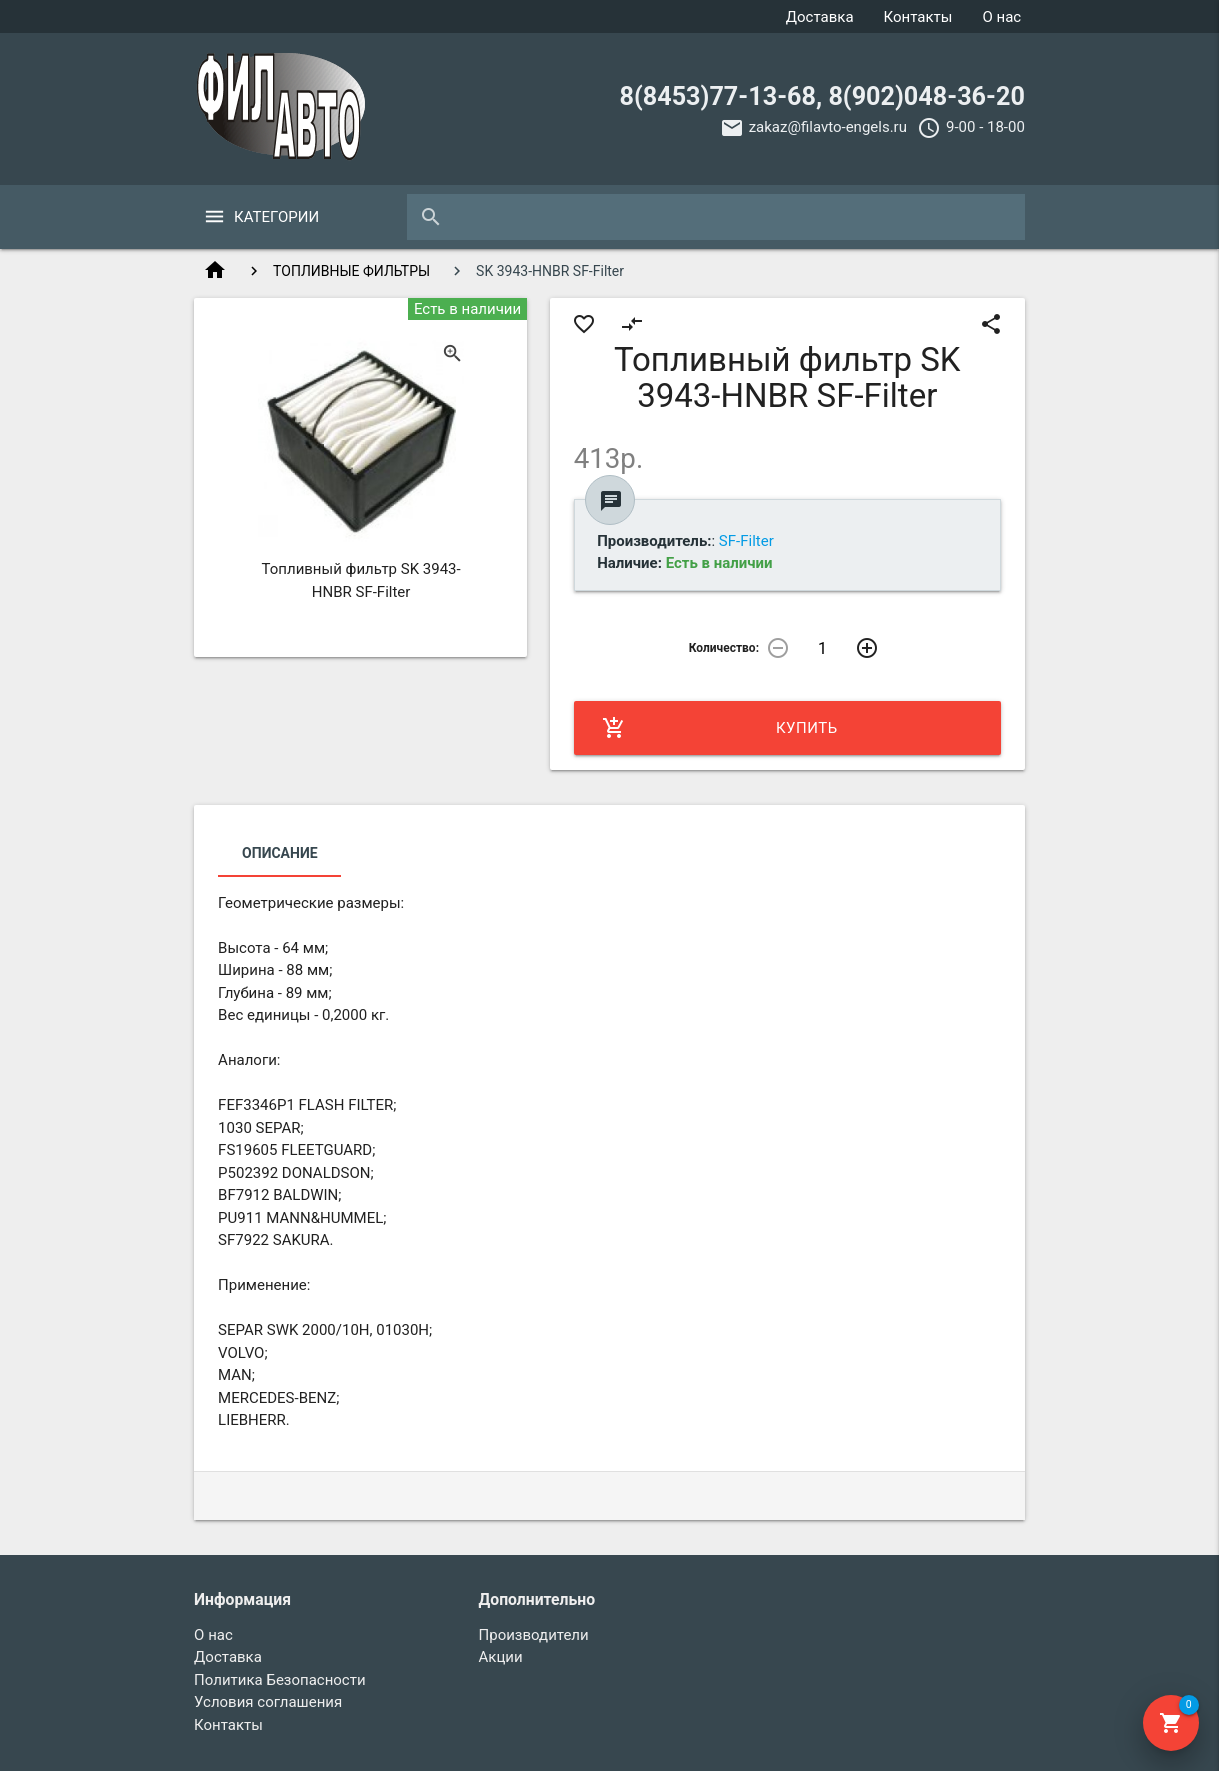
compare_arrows (632, 324)
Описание (279, 853)
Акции (501, 1657)
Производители (534, 1635)
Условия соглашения (268, 1702)
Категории (276, 217)
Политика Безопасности (280, 1680)
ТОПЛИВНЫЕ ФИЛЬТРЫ (351, 271)
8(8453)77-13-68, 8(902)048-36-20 (822, 96)
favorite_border (584, 324)
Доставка (820, 17)
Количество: (724, 648)
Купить (720, 728)
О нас (1001, 17)
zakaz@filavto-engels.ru (828, 127)
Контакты (918, 17)
